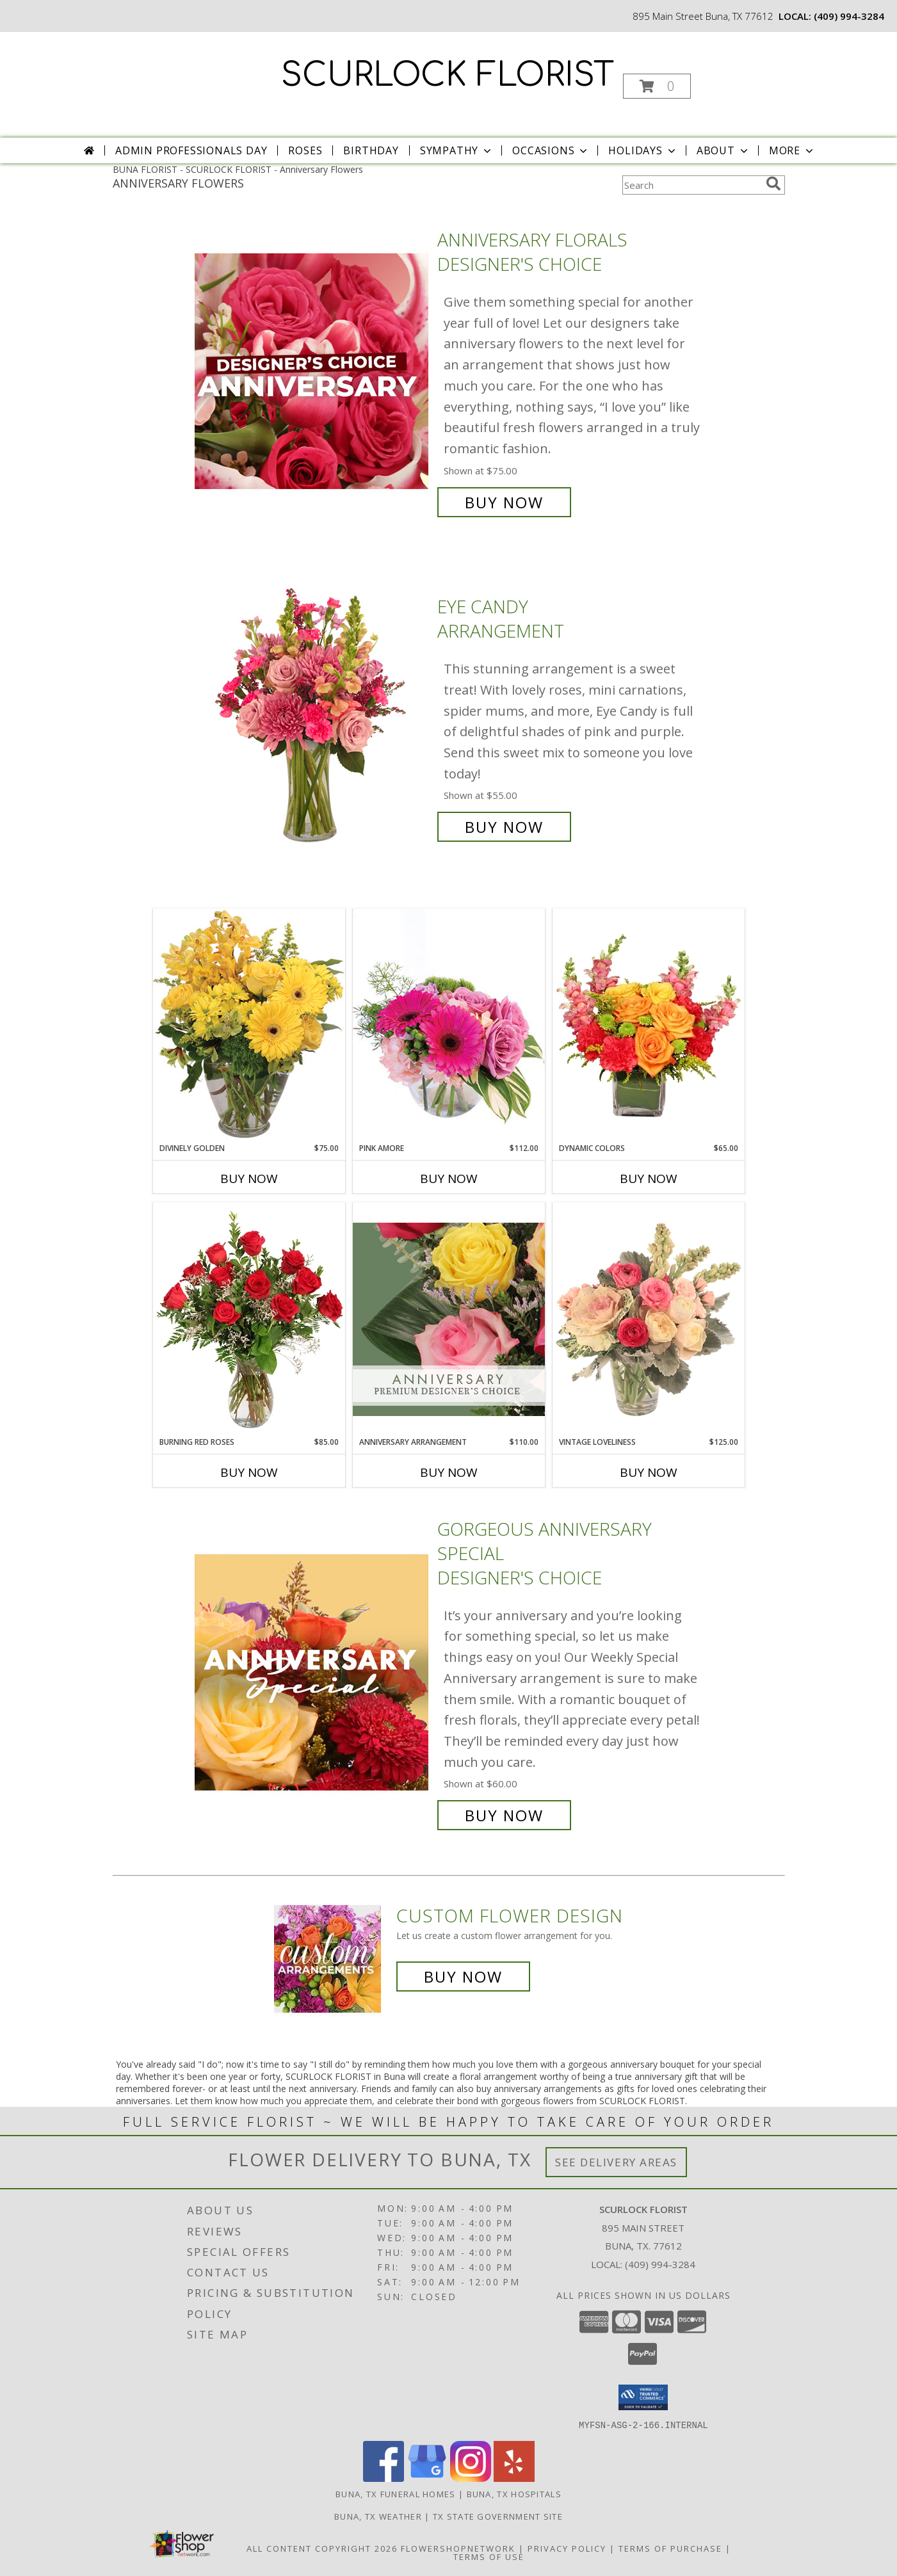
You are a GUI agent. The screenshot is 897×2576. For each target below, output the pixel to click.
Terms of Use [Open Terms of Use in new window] (488, 2556)
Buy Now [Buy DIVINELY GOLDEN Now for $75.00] (249, 1178)
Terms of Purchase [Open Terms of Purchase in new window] (670, 2548)
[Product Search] (691, 185)
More (792, 150)
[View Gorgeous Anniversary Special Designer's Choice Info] (313, 1672)
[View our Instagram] (470, 2478)
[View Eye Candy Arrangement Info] (313, 717)
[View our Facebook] (383, 2478)
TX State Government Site (498, 2516)
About (723, 150)
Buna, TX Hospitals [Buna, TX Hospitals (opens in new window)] (514, 2493)
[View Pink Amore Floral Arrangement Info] (449, 1025)
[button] (657, 86)
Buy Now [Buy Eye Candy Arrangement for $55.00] (504, 826)
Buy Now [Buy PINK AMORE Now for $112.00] (449, 1178)
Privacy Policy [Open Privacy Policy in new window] (567, 2548)
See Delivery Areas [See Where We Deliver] (616, 2162)
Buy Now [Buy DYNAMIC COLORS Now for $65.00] (648, 1178)
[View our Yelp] (514, 2478)
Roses (305, 150)
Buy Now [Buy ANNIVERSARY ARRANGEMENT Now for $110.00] (449, 1472)
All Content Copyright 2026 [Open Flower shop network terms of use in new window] (322, 2548)
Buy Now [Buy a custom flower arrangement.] (463, 1976)
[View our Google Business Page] (427, 2478)
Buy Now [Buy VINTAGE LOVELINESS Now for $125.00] (648, 1472)
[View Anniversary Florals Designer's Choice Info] (313, 371)
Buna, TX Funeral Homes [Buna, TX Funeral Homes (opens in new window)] (395, 2493)
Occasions (551, 150)
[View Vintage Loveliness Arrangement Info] (649, 1319)
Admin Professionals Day (191, 150)
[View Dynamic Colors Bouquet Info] (649, 1025)
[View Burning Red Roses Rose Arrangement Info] (249, 1319)
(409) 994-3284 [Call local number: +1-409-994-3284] (849, 16)
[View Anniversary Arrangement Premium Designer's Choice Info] (449, 1319)
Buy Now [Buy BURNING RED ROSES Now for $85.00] (249, 1472)
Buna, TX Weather (378, 2516)
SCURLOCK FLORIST (447, 75)
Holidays (642, 150)
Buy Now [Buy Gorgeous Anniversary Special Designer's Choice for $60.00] (504, 1815)
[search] (773, 183)
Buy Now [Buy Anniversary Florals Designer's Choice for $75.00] (504, 502)
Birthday (370, 150)
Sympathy (457, 150)
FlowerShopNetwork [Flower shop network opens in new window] (458, 2548)
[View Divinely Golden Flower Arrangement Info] (249, 1025)
